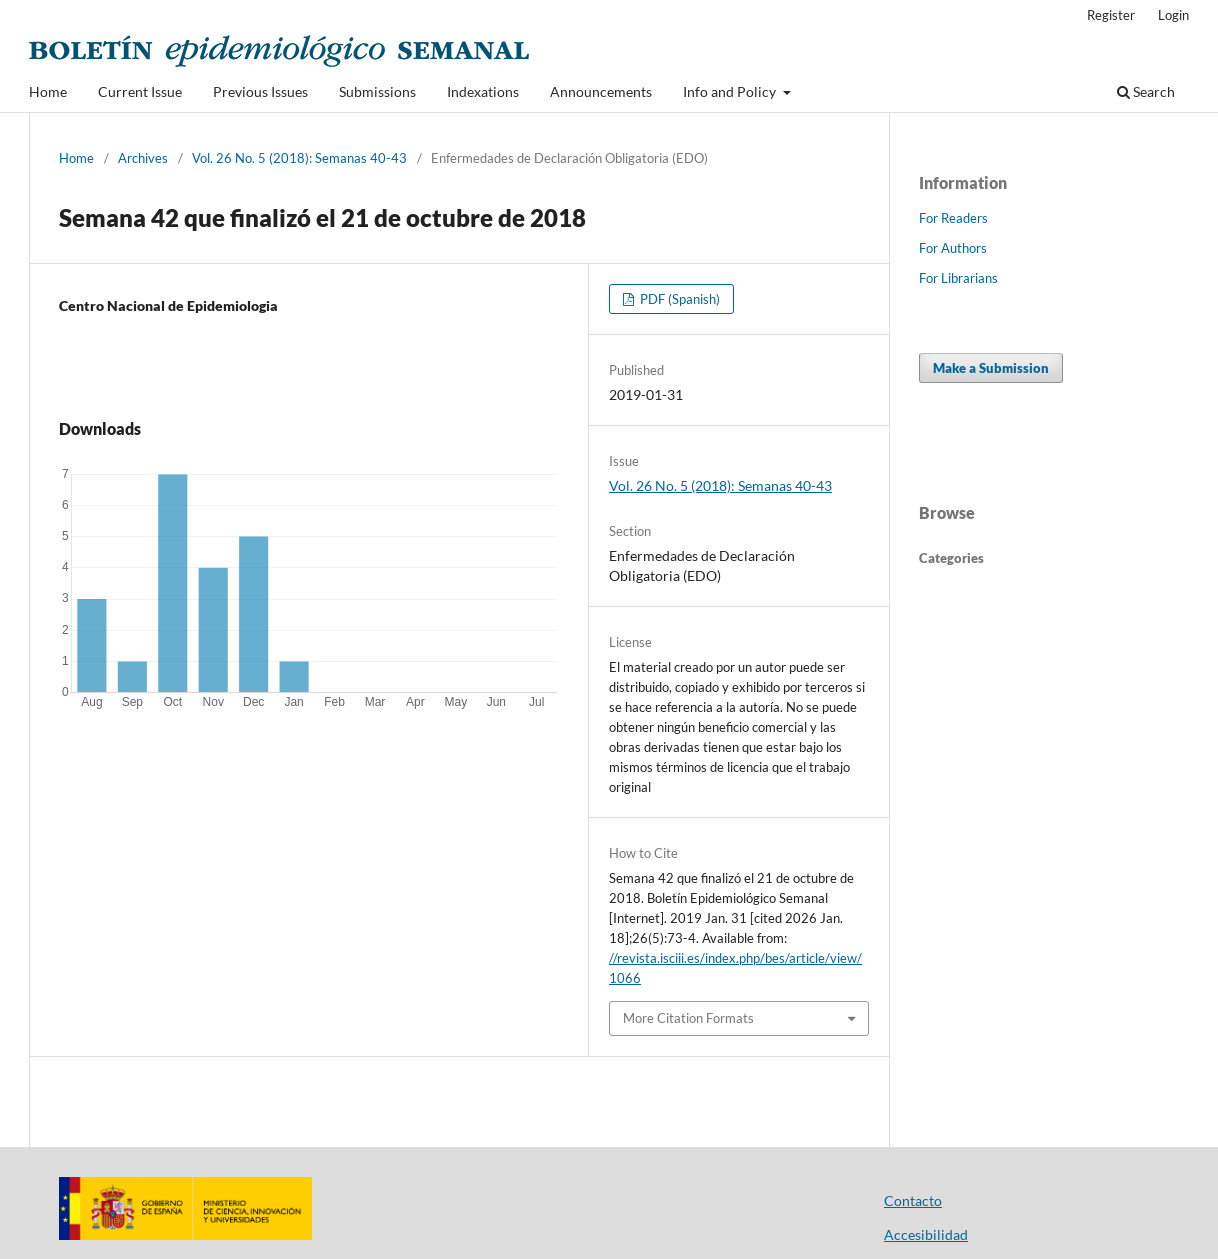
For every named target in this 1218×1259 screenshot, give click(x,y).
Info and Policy (731, 91)
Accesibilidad (926, 1234)
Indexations (483, 91)
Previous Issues (260, 91)
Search (1146, 91)
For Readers (953, 218)
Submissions (377, 91)
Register (1111, 15)
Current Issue (140, 91)
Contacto (913, 1200)
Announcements (601, 91)
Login (1173, 15)
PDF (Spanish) (678, 299)
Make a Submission (991, 368)
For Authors (953, 248)
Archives (143, 158)
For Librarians (958, 278)
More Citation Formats (688, 1018)
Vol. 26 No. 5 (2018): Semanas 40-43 (299, 158)
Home (48, 91)
